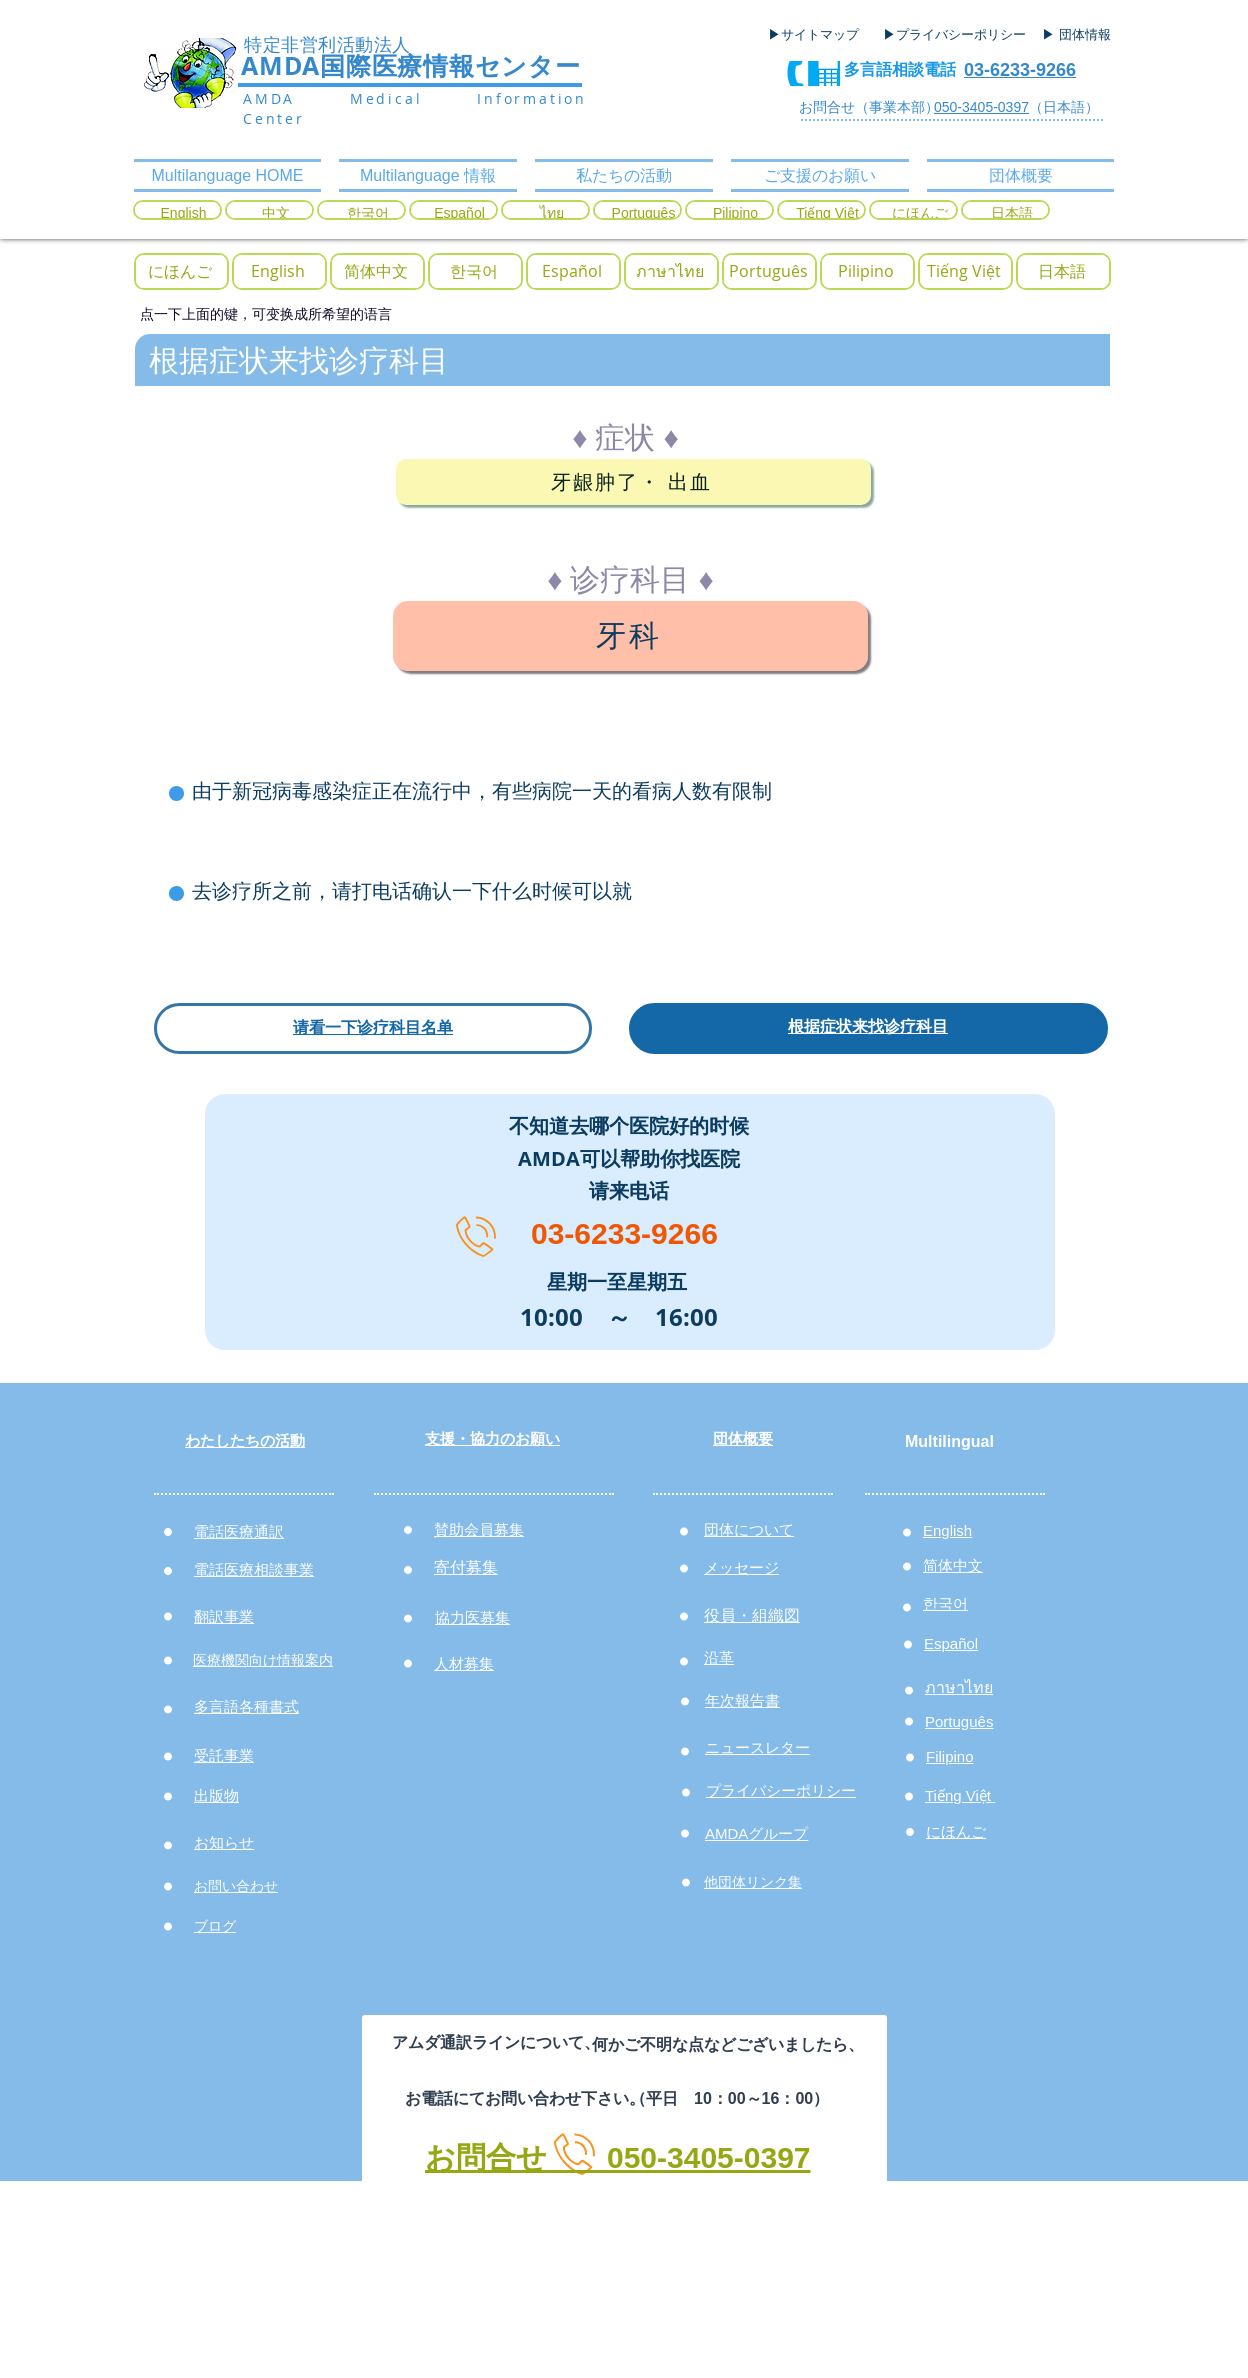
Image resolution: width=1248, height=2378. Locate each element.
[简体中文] (376, 271)
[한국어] (367, 214)
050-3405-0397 (981, 107)
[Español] (459, 214)
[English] (183, 214)
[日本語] (1011, 214)
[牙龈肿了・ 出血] (633, 482)
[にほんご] (919, 214)
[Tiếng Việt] (827, 214)
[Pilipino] (735, 214)
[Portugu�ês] (768, 271)
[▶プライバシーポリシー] (957, 35)
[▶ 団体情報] (1084, 35)
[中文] (275, 214)
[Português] (643, 214)
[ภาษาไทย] (670, 271)
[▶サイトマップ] (820, 35)
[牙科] (630, 636)
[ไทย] (551, 214)
